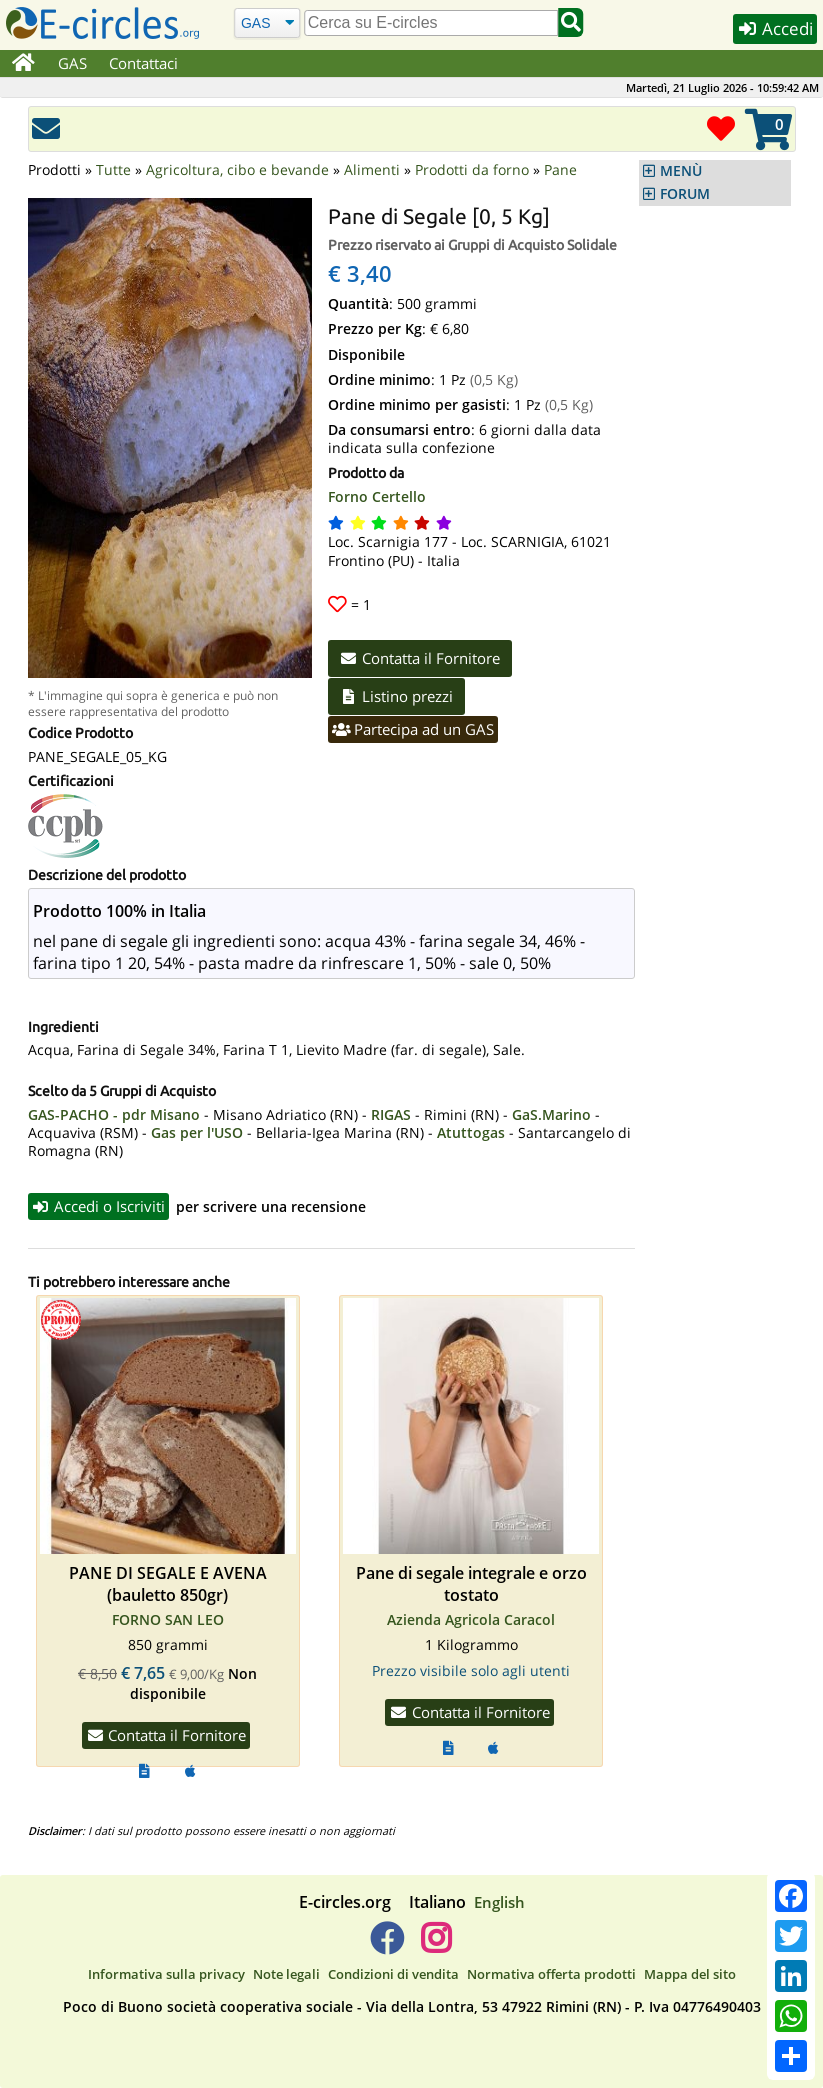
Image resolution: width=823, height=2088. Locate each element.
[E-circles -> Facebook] (386, 1946)
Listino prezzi (397, 696)
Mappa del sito (690, 1974)
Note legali (286, 1974)
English (499, 1902)
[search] (431, 23)
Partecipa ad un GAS (413, 729)
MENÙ (681, 171)
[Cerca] (266, 22)
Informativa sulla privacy (166, 1974)
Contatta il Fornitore (420, 658)
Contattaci (143, 63)
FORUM (685, 194)
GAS (72, 63)
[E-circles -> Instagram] (436, 1946)
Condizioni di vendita (393, 1974)
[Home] (23, 64)
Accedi (775, 28)
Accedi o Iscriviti (99, 1206)
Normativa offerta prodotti (551, 1974)
